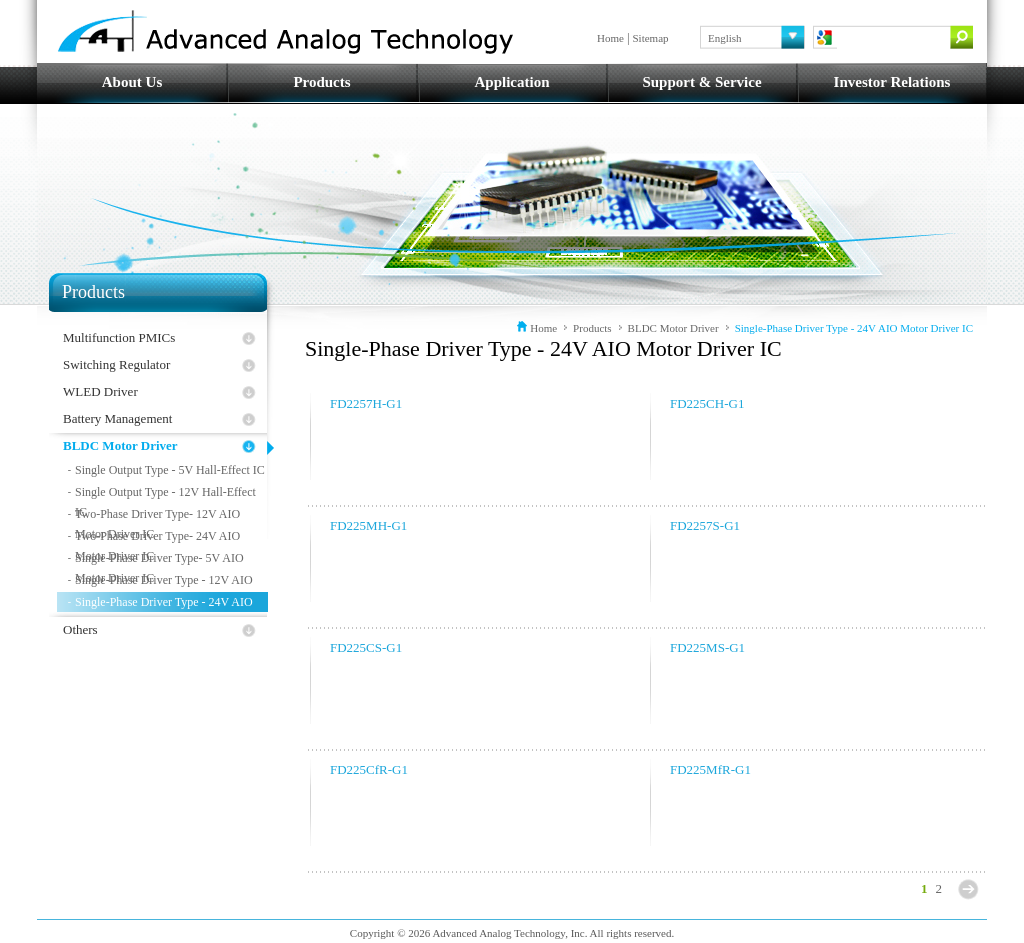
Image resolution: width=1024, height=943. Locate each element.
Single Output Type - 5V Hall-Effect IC (170, 470)
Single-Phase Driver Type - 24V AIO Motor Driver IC (164, 603)
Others (80, 629)
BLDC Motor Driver (120, 445)
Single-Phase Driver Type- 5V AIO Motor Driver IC (159, 559)
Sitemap (651, 38)
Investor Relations (892, 82)
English (725, 38)
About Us (132, 82)
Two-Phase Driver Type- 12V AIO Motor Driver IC (157, 515)
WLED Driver (100, 391)
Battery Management (117, 418)
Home (610, 38)
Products (321, 82)
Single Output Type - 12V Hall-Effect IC (165, 493)
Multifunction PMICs (119, 337)
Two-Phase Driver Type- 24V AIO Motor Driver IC (157, 537)
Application (511, 82)
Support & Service (701, 82)
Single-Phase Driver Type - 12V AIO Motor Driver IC (164, 581)
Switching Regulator (116, 364)
